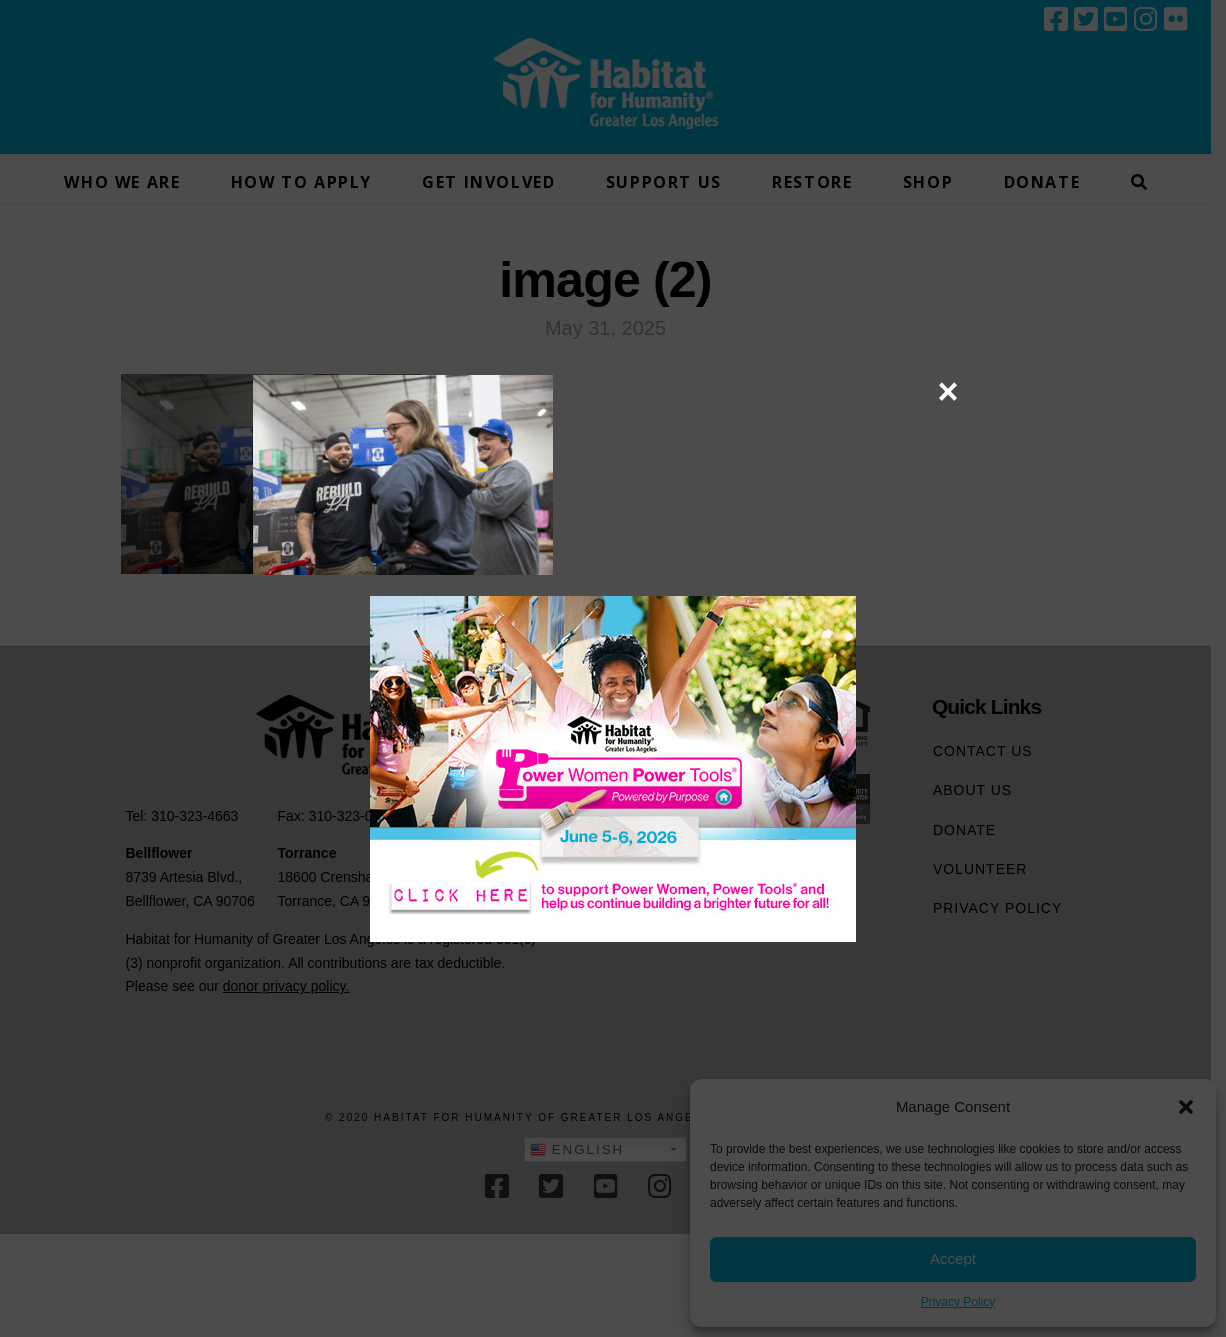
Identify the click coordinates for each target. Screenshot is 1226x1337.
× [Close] (947, 391)
